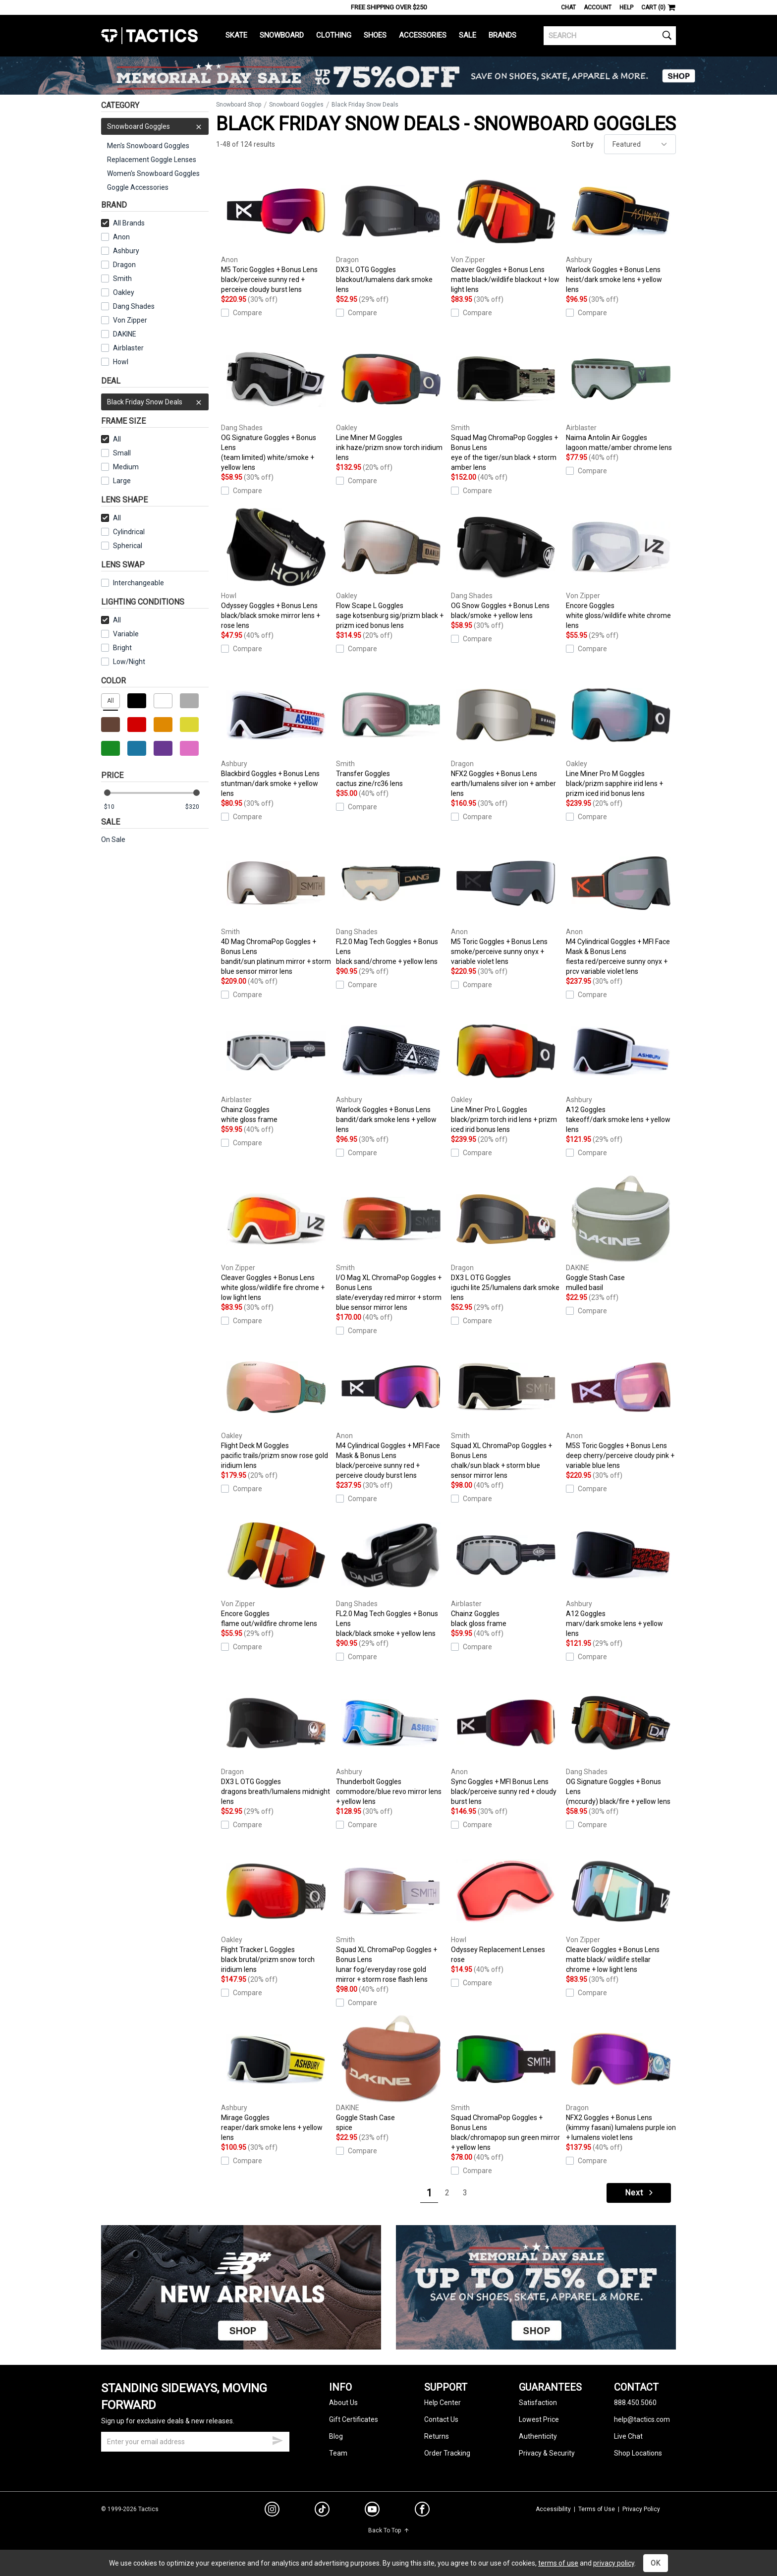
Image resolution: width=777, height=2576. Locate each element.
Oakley (117, 292)
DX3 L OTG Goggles (391, 230)
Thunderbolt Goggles (391, 1742)
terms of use (558, 2563)
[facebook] (422, 2511)
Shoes (375, 35)
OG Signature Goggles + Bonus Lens (276, 403)
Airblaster (122, 348)
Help (626, 7)
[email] (195, 2442)
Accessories (422, 35)
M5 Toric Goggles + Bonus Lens (276, 230)
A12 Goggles (621, 1070)
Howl (114, 362)
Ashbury (120, 251)
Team (338, 2453)
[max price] (197, 807)
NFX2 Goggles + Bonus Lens (506, 734)
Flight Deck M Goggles (276, 1406)
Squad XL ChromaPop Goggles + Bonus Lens (506, 1411)
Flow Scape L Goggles (391, 566)
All (111, 439)
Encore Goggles (621, 566)
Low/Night (123, 662)
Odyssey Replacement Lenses (506, 1905)
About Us (343, 2403)
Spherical (121, 546)
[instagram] (272, 2510)
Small (116, 453)
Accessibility (553, 2509)
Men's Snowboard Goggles (148, 146)
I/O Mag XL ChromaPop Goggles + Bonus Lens (391, 1243)
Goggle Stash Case (621, 1233)
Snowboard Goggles (155, 126)
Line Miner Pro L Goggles (506, 1070)
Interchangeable (132, 583)
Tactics (149, 35)
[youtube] (372, 2511)
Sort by (582, 144)
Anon (115, 237)
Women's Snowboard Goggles (153, 173)
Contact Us (441, 2419)
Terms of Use (596, 2509)
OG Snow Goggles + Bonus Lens (506, 561)
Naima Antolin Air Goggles (621, 393)
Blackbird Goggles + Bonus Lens (276, 734)
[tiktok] (322, 2510)
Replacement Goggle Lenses (151, 160)
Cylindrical (123, 532)
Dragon (118, 265)
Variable (120, 634)
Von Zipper (124, 320)
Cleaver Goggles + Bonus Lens (506, 230)
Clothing (333, 35)
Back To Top (388, 2530)
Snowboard (282, 35)
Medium (120, 467)
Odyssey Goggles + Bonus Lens (276, 566)
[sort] (640, 144)
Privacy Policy (641, 2509)
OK (656, 2563)
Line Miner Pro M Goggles (621, 734)
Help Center (442, 2403)
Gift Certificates (353, 2419)
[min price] (115, 807)
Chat (568, 7)
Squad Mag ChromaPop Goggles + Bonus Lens (506, 403)
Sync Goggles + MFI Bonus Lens (506, 1742)
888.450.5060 (635, 2403)
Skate (236, 35)
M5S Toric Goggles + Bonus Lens (621, 1406)
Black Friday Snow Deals (155, 401)
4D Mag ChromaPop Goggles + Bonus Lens (276, 907)
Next (640, 2192)
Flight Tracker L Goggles (276, 1910)
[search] (610, 35)
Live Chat (628, 2436)
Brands (502, 35)
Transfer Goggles (391, 729)
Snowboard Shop (238, 104)
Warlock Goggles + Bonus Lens (621, 230)
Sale (467, 35)
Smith (116, 278)
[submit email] (277, 2439)
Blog (336, 2436)
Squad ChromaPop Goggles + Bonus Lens (506, 2083)
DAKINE (118, 334)
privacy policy (613, 2563)
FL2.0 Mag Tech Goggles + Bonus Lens (391, 902)
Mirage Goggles (276, 2078)
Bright (116, 648)
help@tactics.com (642, 2419)
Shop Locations (638, 2453)
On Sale (113, 839)
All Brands (123, 223)
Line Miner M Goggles (391, 398)
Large (116, 481)
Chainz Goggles (276, 1065)
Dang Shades (128, 306)
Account (597, 7)
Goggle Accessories (137, 187)
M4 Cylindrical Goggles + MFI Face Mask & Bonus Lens (621, 907)
